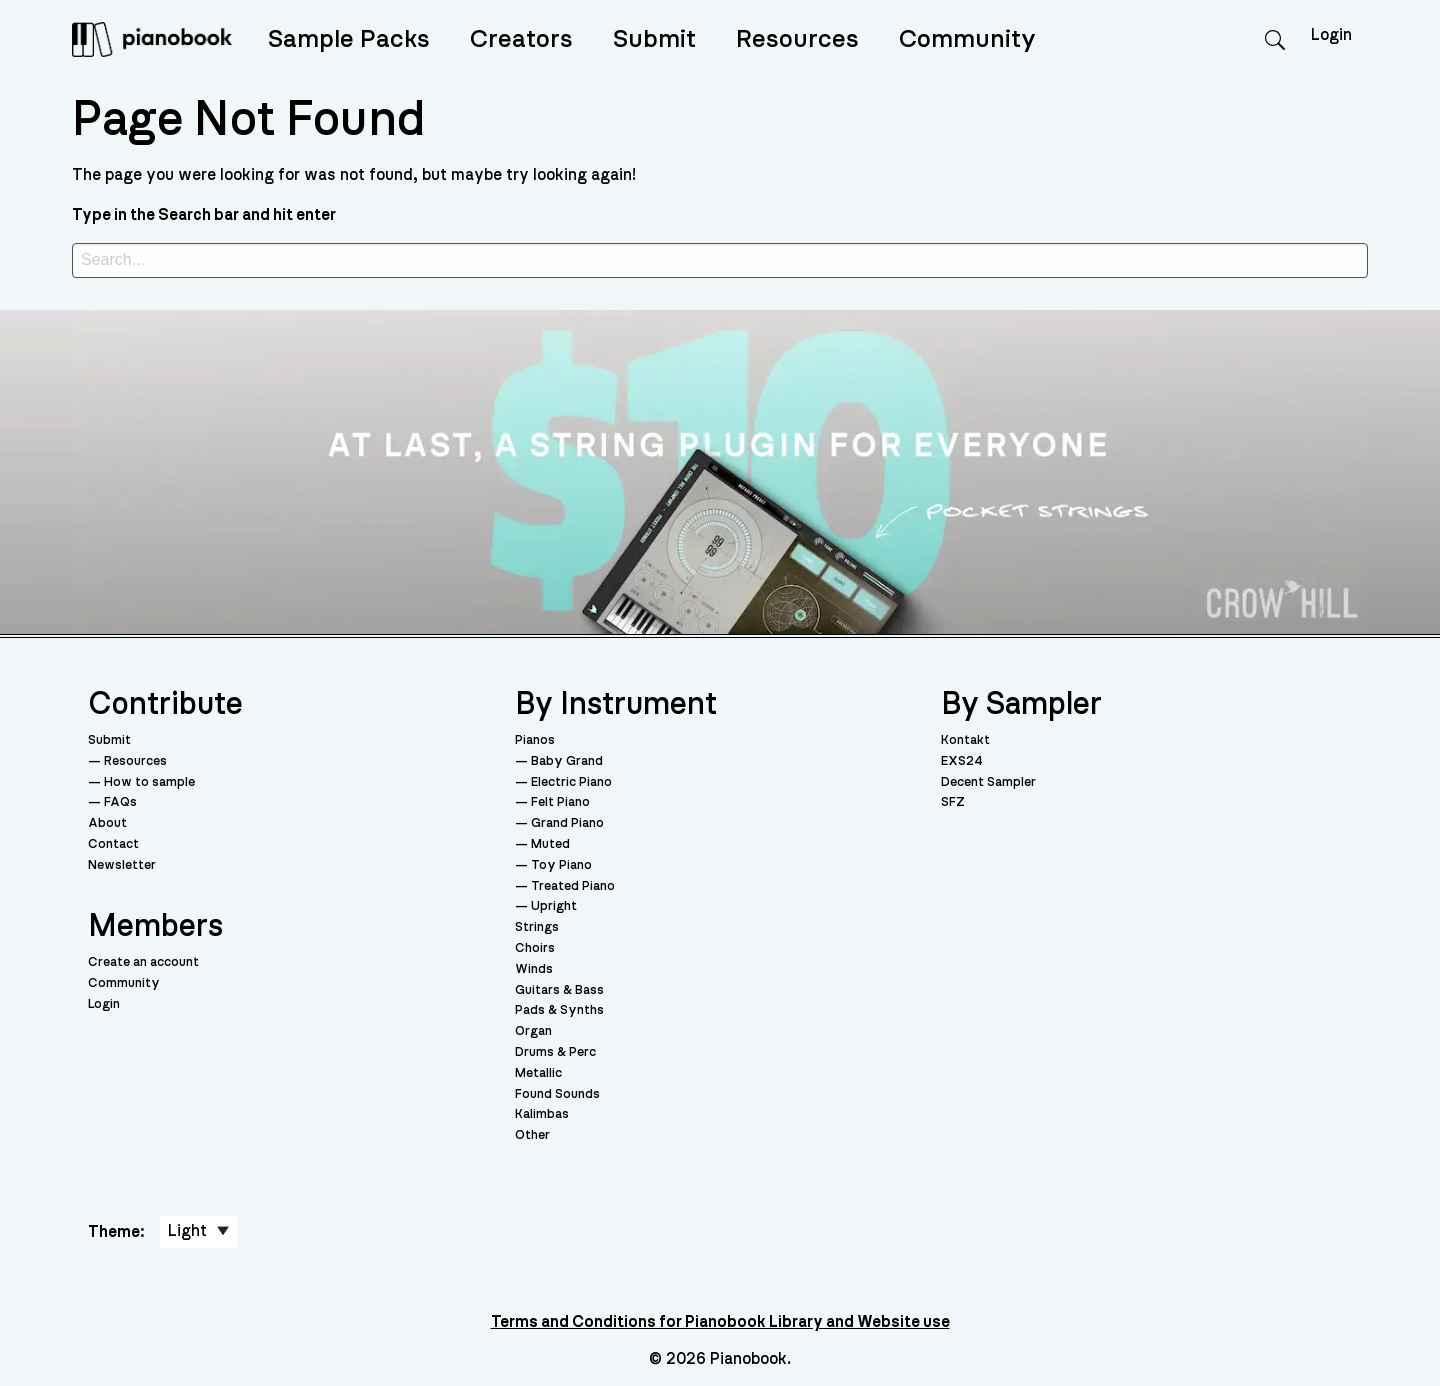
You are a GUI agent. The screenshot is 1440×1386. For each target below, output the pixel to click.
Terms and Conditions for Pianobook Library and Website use (720, 1322)
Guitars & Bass (559, 990)
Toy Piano (561, 865)
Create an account (143, 962)
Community (967, 39)
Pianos (535, 740)
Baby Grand (567, 761)
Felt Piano (560, 802)
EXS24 (962, 761)
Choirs (535, 948)
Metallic (538, 1073)
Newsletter (122, 865)
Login (104, 1004)
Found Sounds (557, 1094)
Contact (113, 844)
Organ (533, 1031)
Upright (554, 906)
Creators (521, 39)
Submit (654, 39)
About (107, 823)
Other (532, 1135)
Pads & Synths (559, 1010)
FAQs (120, 802)
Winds (534, 969)
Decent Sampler (988, 782)
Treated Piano (573, 886)
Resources (797, 39)
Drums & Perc (555, 1052)
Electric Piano (571, 782)
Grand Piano (567, 823)
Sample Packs (349, 39)
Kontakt (965, 740)
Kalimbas (542, 1114)
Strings (537, 927)
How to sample (149, 782)
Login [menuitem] (1331, 35)
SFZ (953, 802)
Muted (550, 844)
